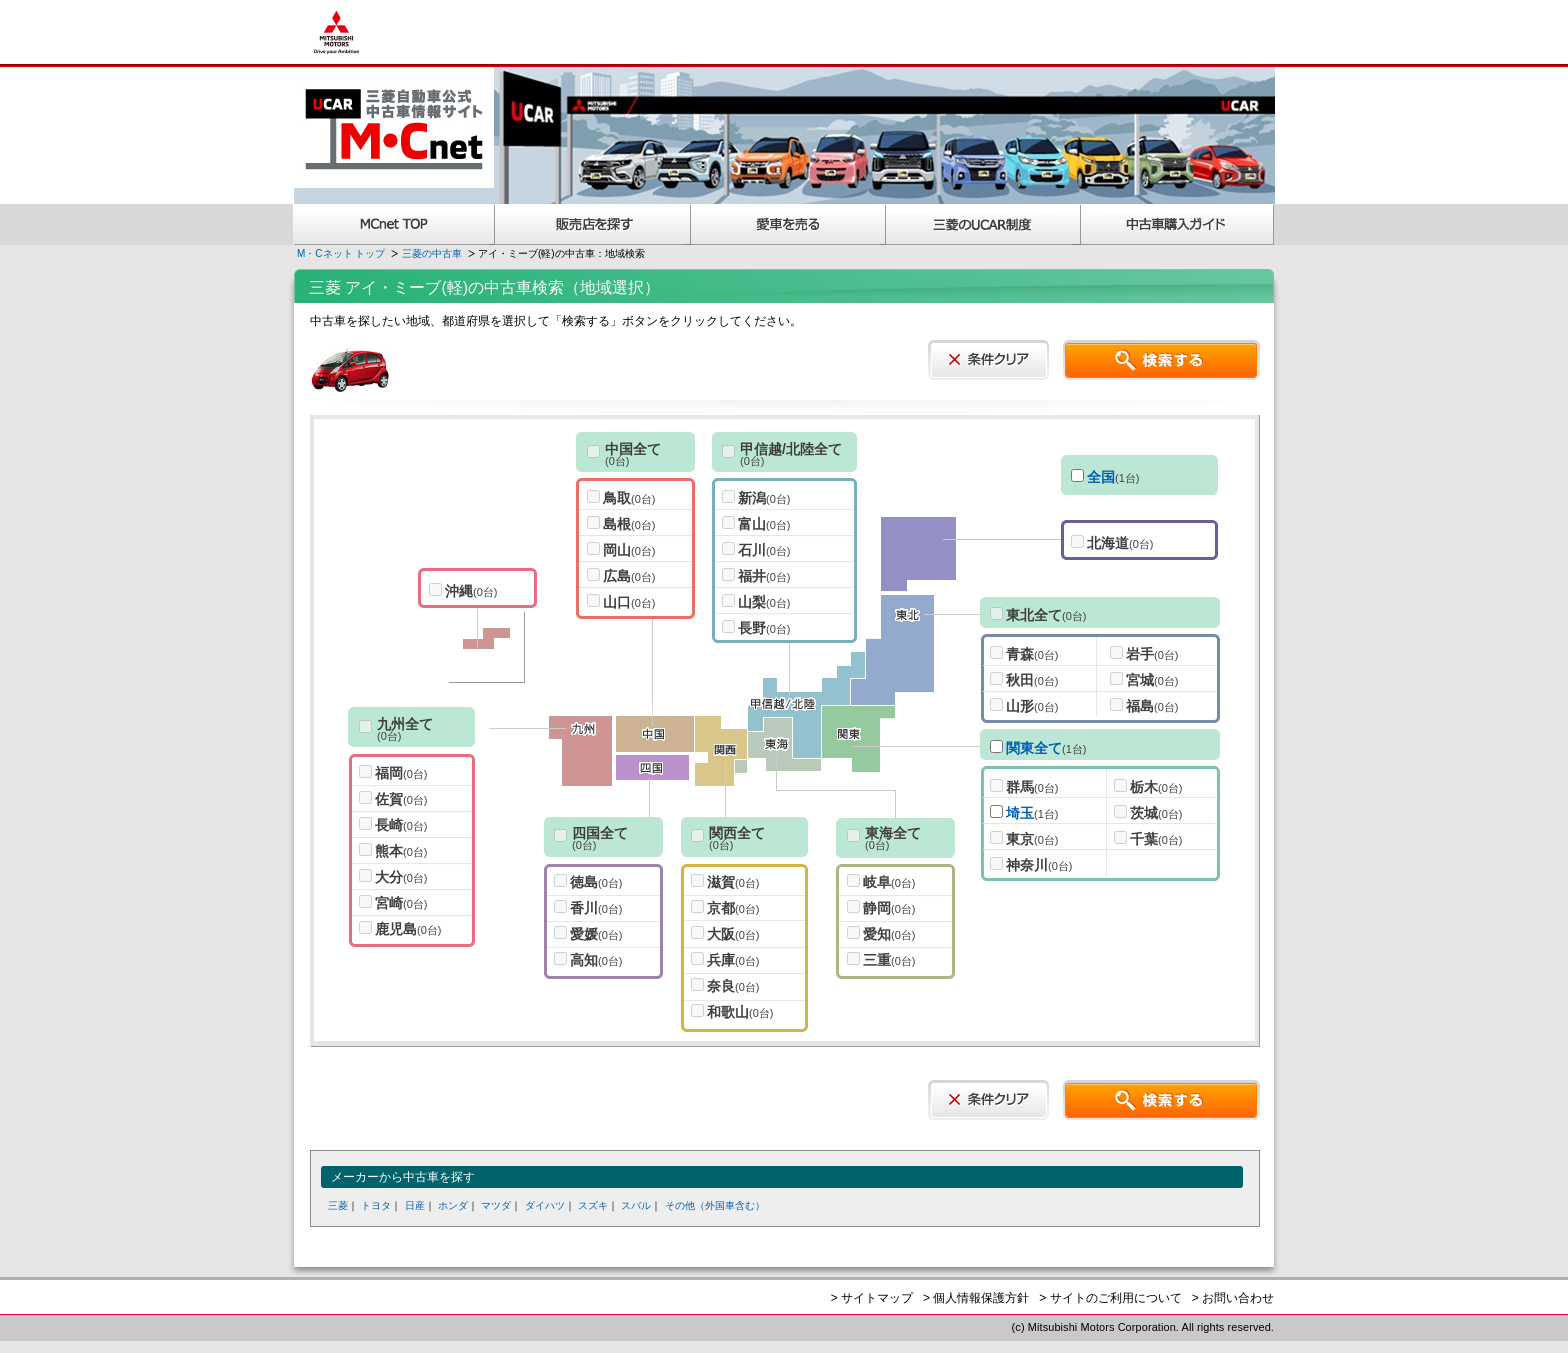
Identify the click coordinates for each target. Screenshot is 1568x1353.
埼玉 (1020, 813)
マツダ (496, 1205)
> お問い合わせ (1233, 1298)
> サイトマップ (872, 1298)
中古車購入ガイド (1178, 224)
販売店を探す (593, 224)
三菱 (338, 1205)
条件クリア (988, 360)
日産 (415, 1205)
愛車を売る (788, 224)
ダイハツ (545, 1205)
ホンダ (453, 1205)
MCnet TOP (394, 224)
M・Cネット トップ (341, 253)
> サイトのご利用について (1110, 1298)
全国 (1101, 477)
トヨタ (376, 1205)
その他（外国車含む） (715, 1205)
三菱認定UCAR (983, 224)
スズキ (593, 1205)
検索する (1161, 360)
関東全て (1034, 748)
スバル (636, 1205)
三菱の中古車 (432, 253)
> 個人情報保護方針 (976, 1298)
